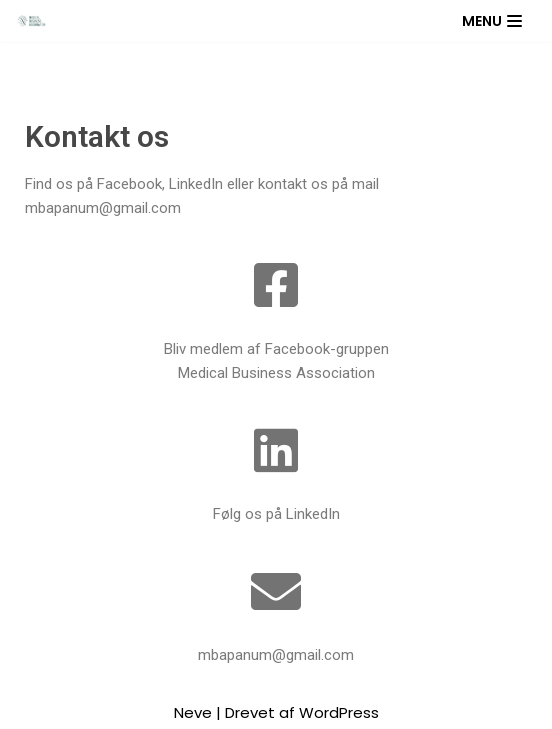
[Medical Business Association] (31, 20)
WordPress (339, 712)
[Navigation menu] (492, 21)
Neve (193, 712)
